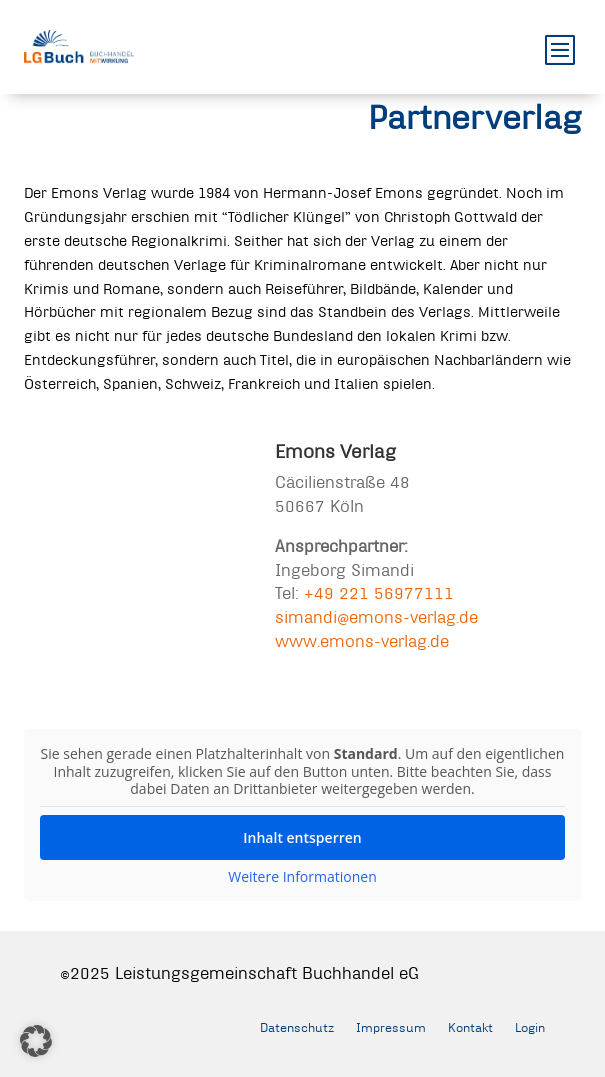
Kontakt (470, 1027)
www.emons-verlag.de (362, 640)
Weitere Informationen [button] (302, 876)
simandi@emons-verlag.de (376, 616)
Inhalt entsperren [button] (302, 836)
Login (530, 1027)
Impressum (391, 1027)
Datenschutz (297, 1027)
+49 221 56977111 (379, 592)
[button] (36, 1041)
